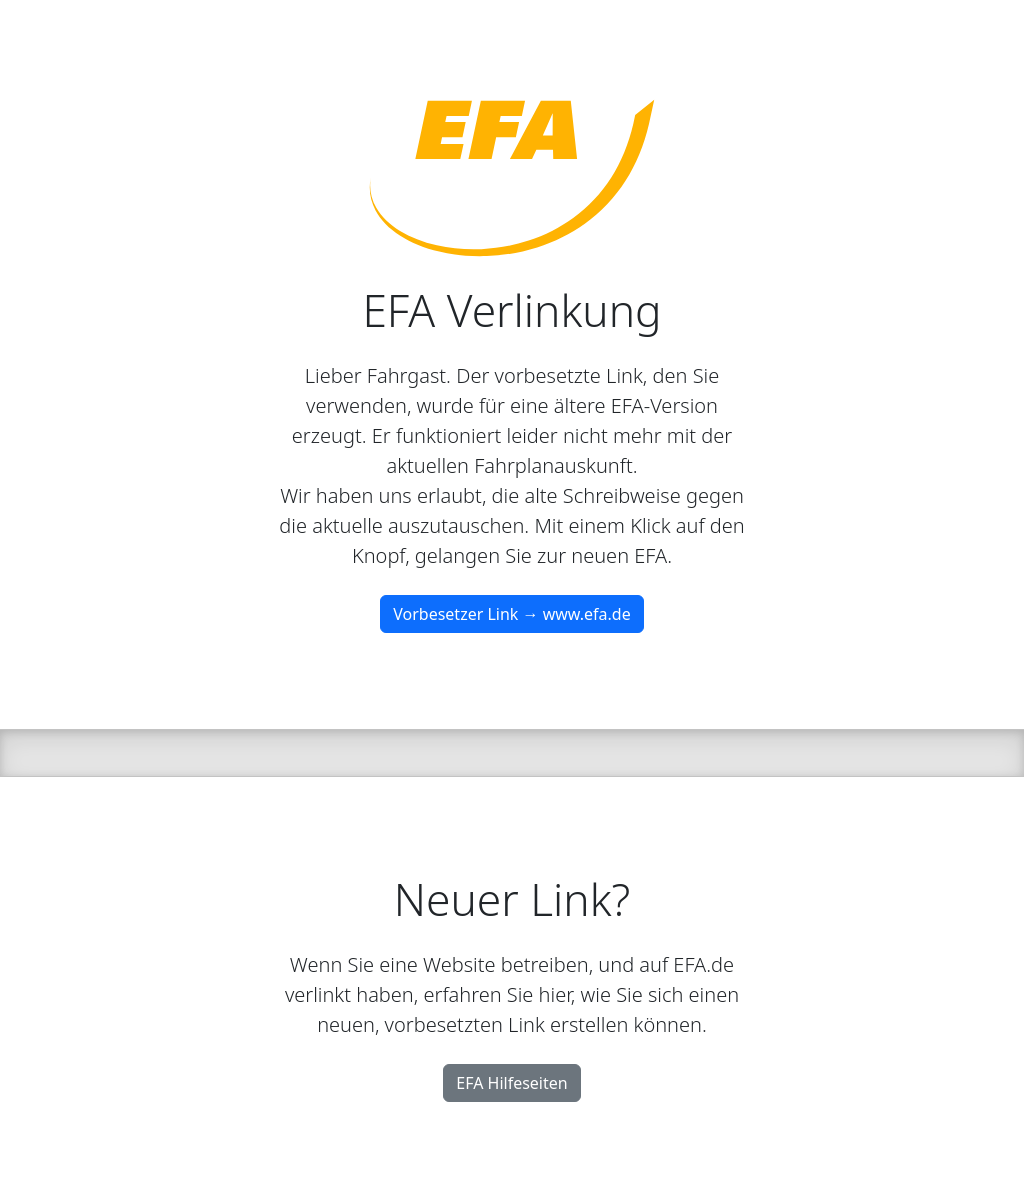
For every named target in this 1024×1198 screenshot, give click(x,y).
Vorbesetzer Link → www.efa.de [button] (512, 614)
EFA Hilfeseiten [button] (511, 1083)
